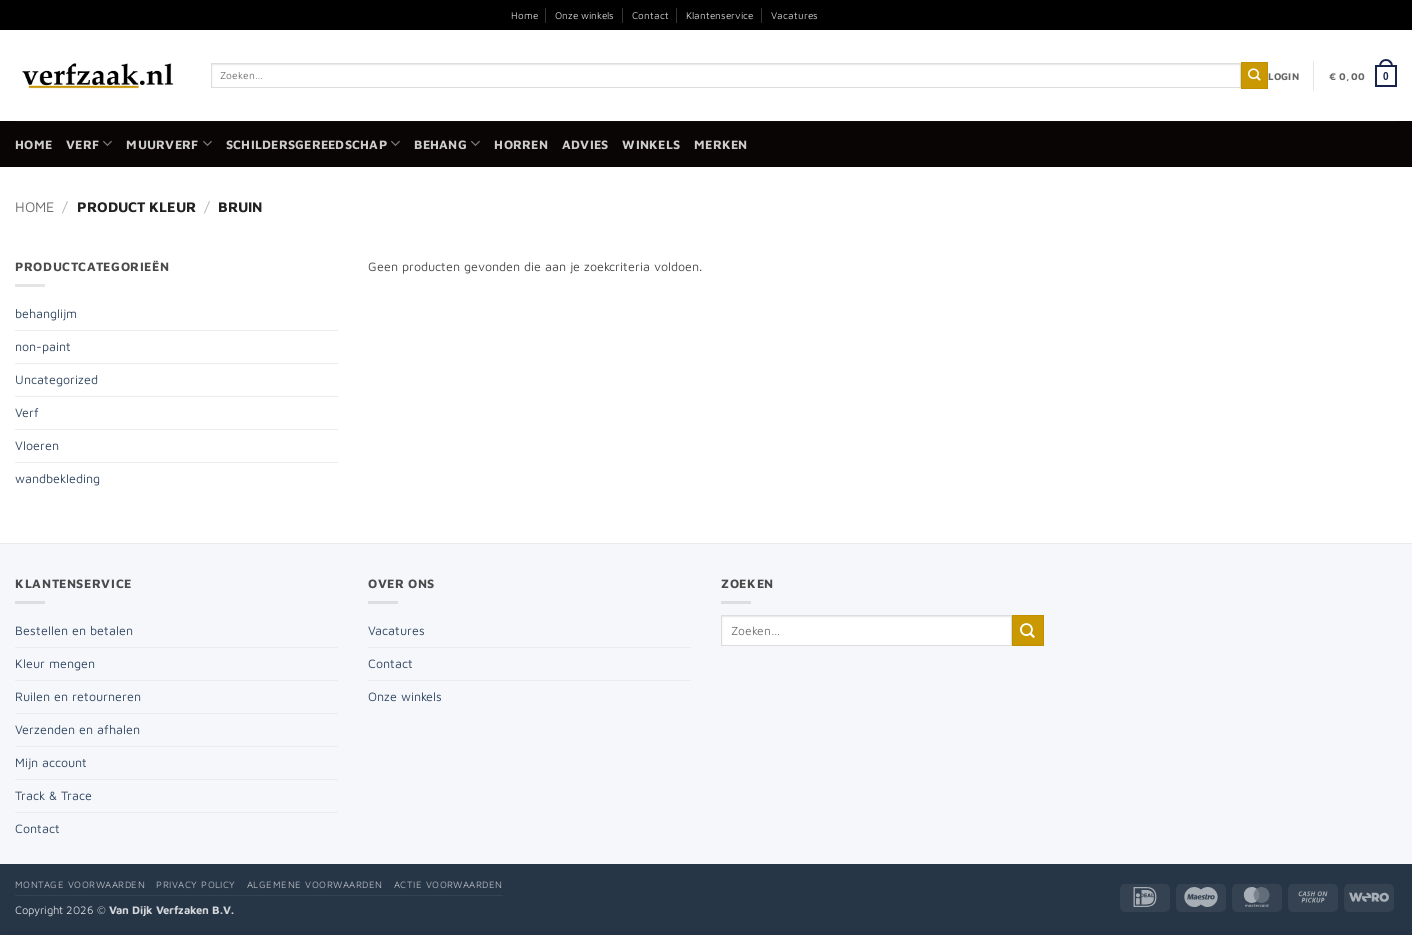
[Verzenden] (1254, 75)
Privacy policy (196, 884)
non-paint (43, 346)
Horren (521, 144)
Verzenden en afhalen (77, 729)
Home (524, 15)
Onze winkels (584, 15)
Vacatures (794, 15)
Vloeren (37, 445)
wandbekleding (57, 478)
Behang (447, 143)
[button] (1283, 76)
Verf (89, 143)
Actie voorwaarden (448, 884)
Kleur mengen (55, 663)
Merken (721, 144)
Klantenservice (719, 15)
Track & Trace (53, 795)
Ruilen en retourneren (78, 696)
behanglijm (46, 313)
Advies (585, 144)
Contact (650, 15)
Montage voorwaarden (80, 884)
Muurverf (168, 143)
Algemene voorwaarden (315, 884)
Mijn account (51, 762)
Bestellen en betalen (74, 630)
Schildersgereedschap (313, 143)
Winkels (651, 144)
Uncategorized (56, 379)
